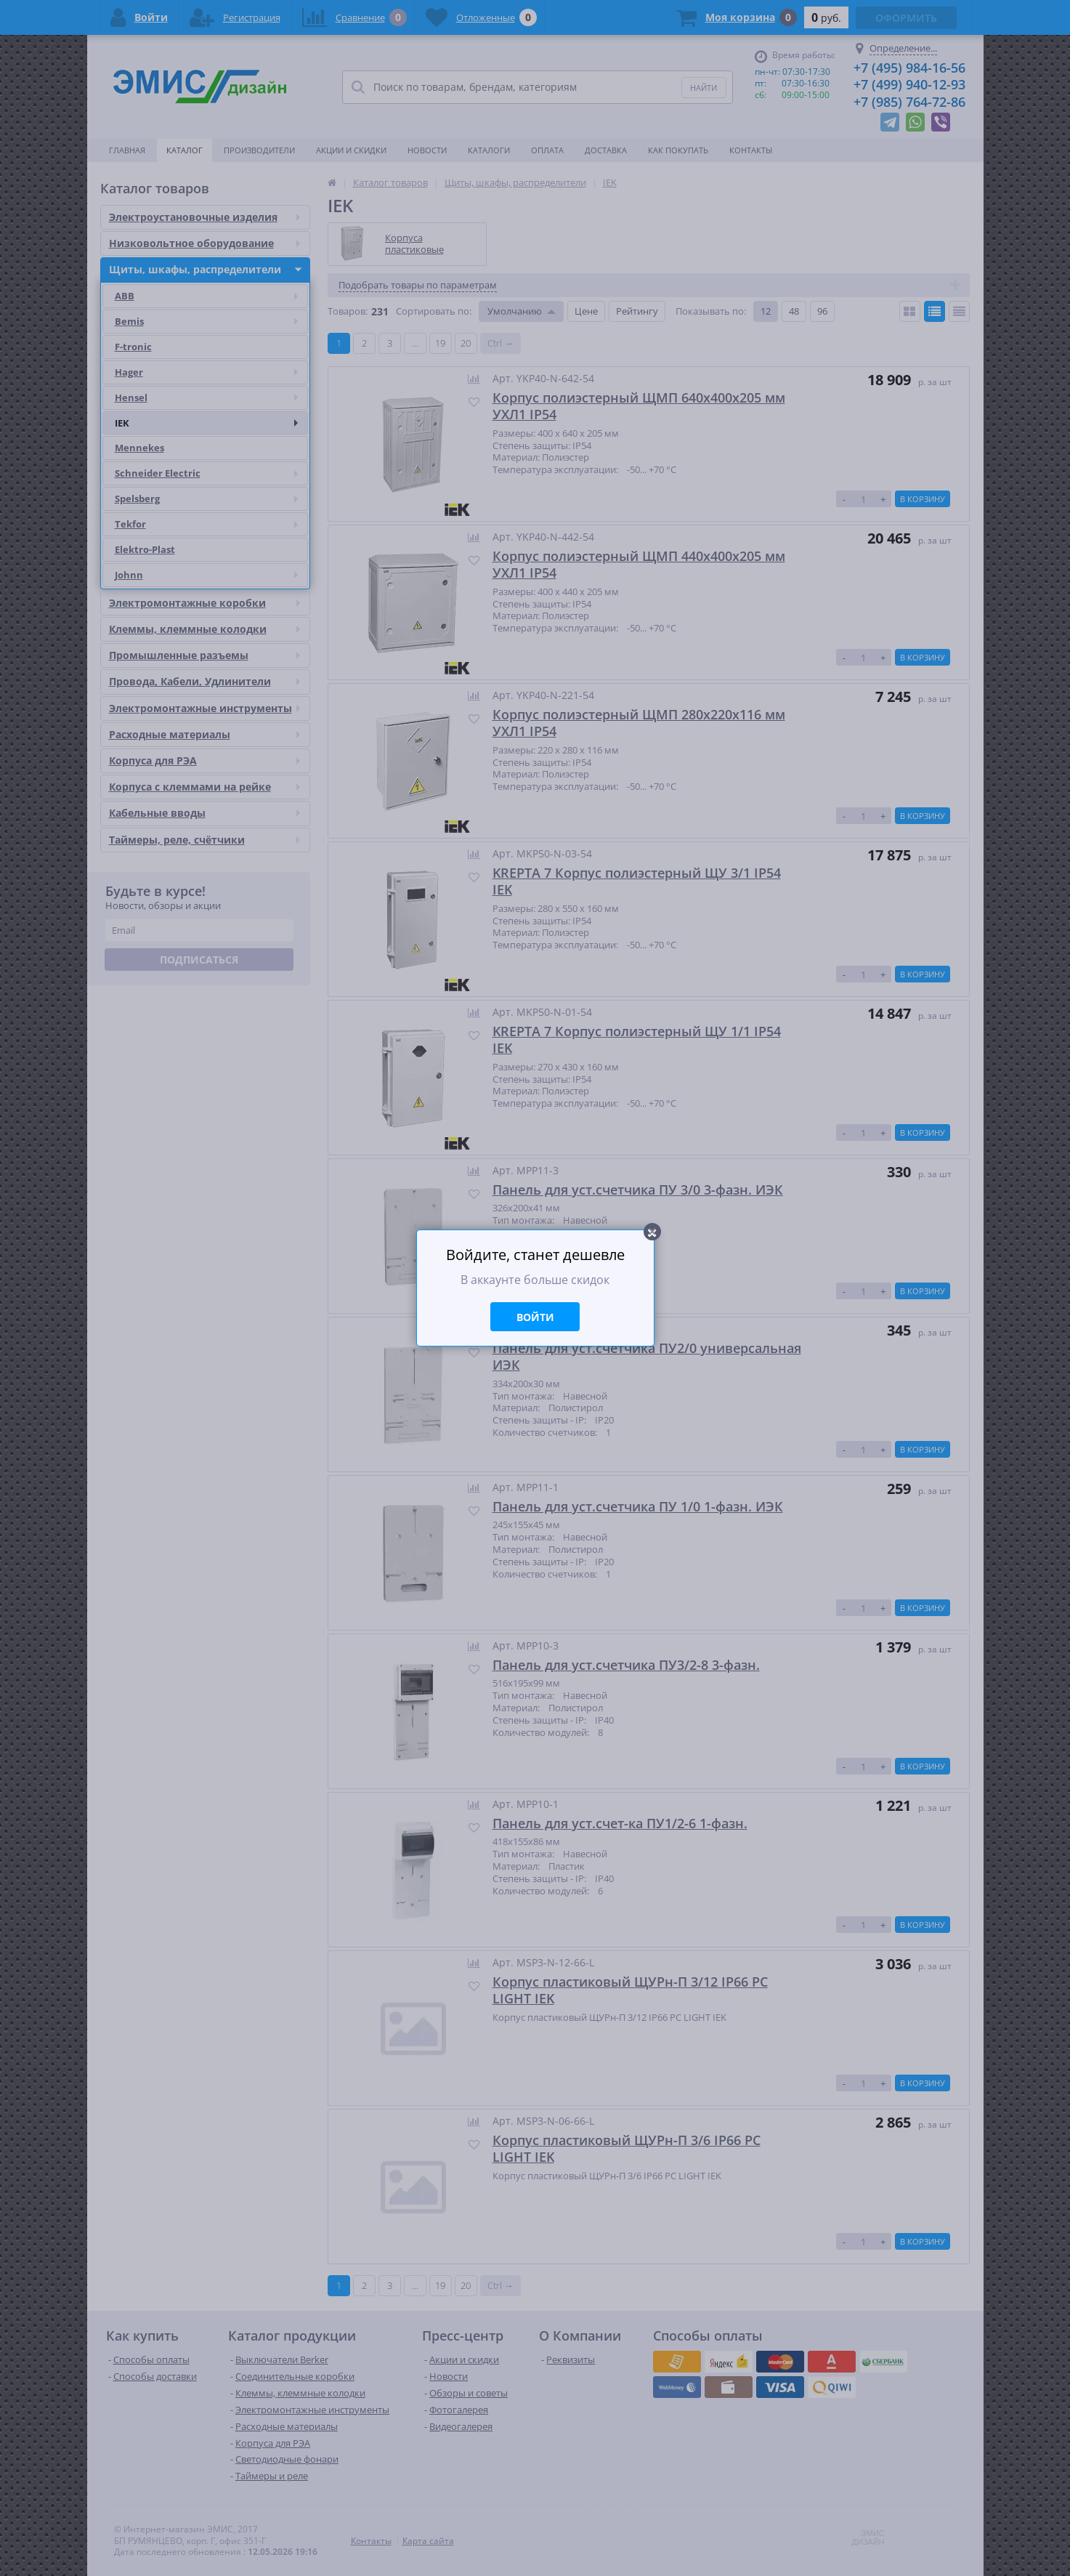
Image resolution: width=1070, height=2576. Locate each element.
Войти (535, 1317)
